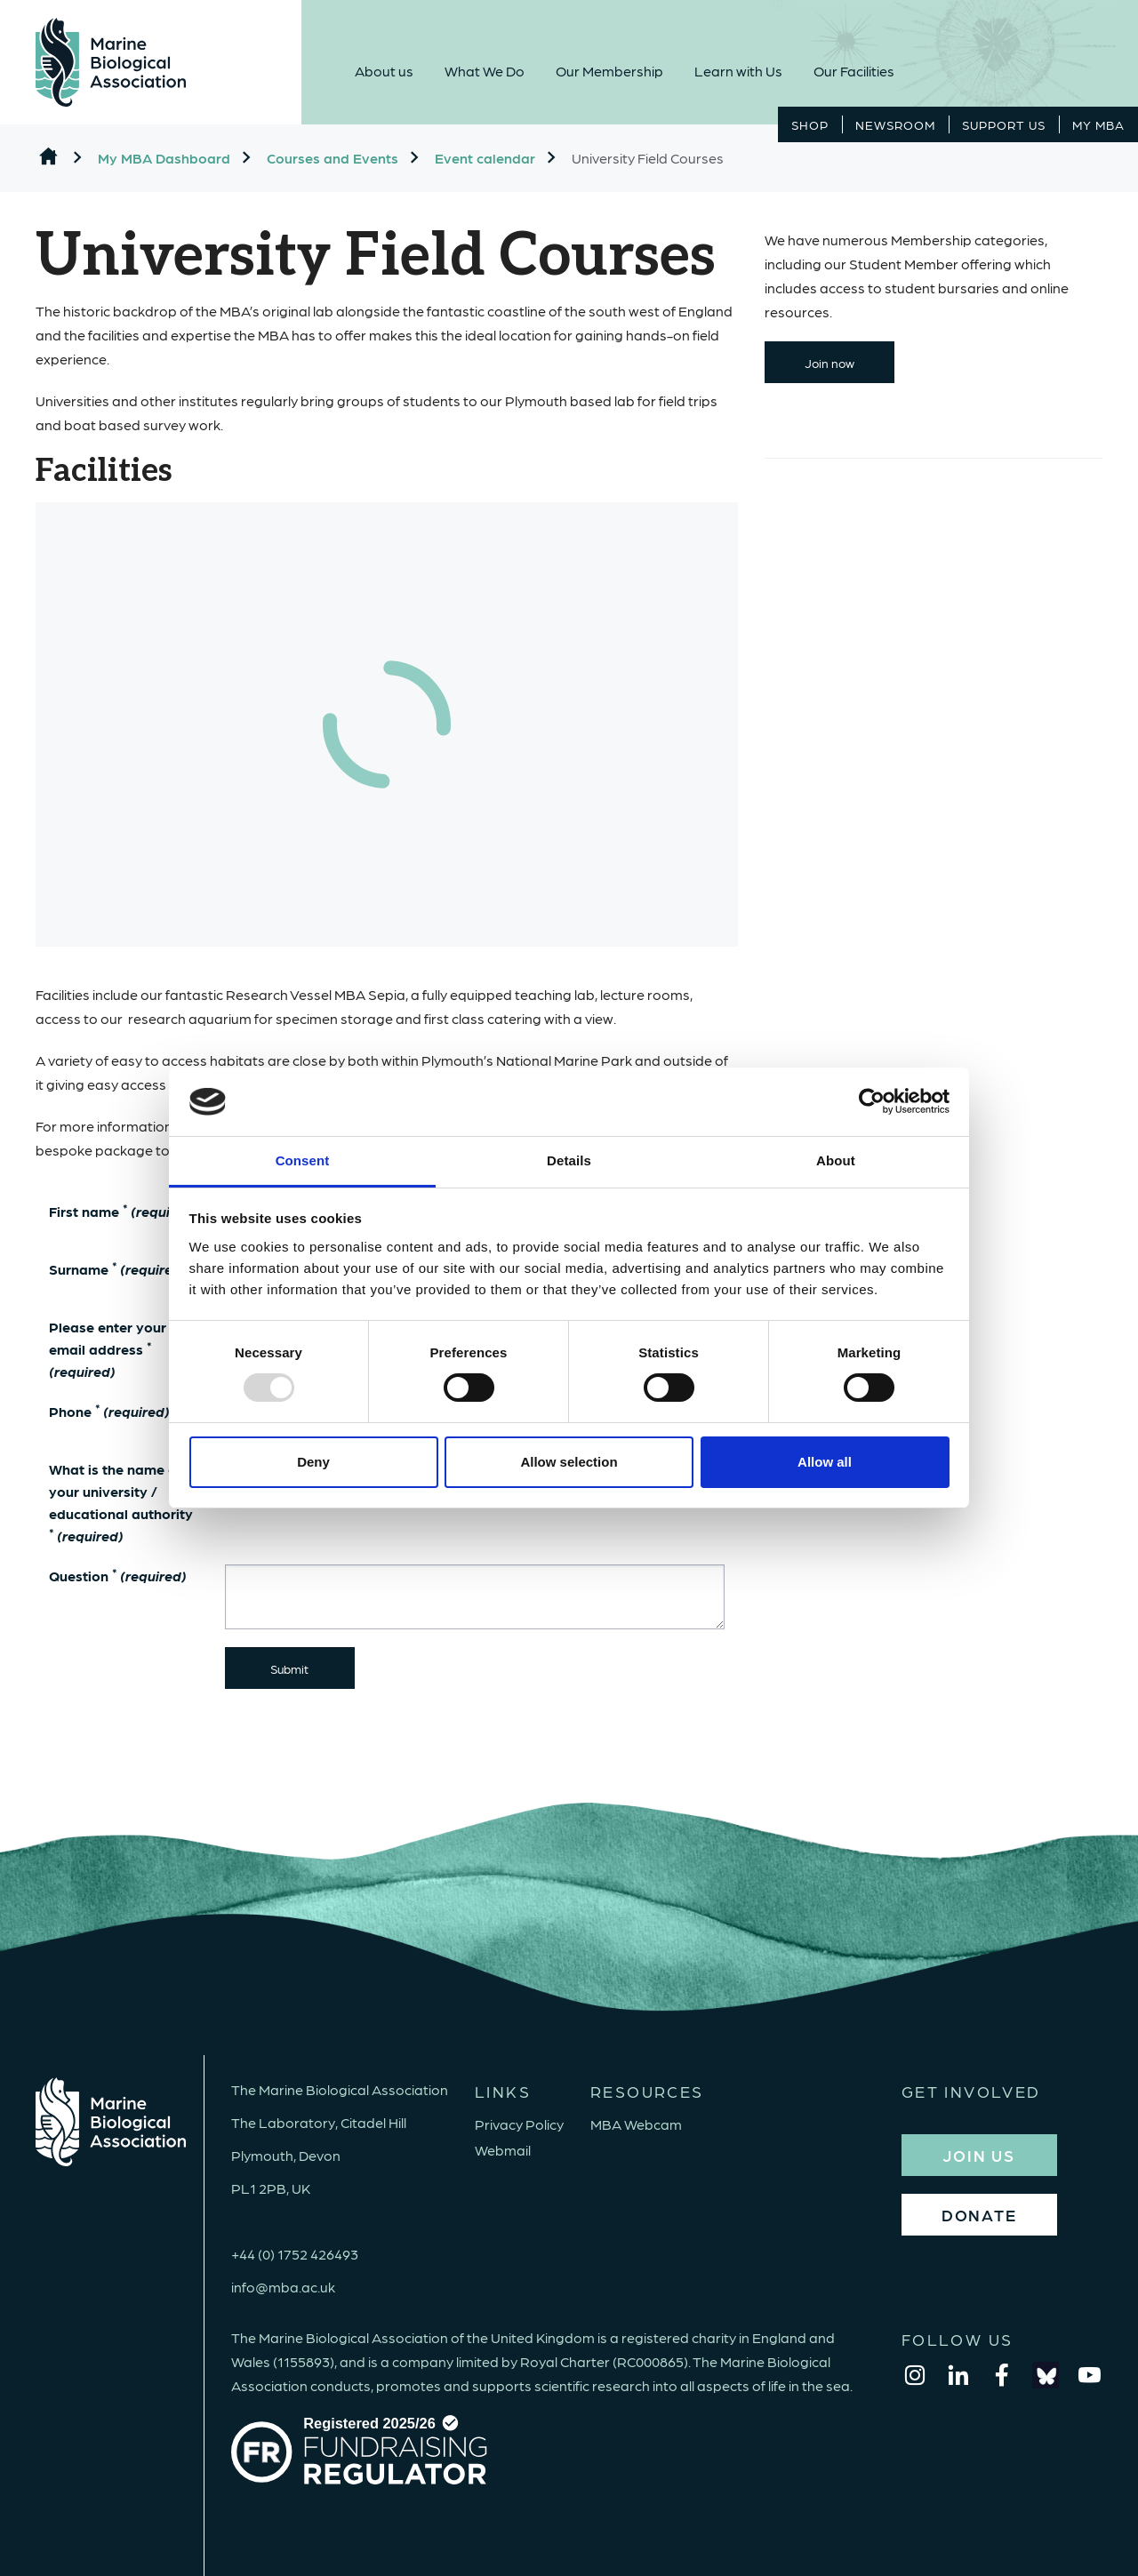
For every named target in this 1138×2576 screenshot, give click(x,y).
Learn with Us (738, 70)
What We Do (485, 70)
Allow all (824, 1461)
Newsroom (895, 124)
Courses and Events (332, 157)
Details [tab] (569, 1160)
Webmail (503, 2149)
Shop (810, 124)
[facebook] (1002, 2375)
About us (384, 70)
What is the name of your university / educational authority (121, 1502)
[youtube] (1089, 2375)
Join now (829, 363)
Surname (118, 1268)
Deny (313, 1461)
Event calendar (485, 157)
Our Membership (609, 70)
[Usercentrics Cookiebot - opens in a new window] (872, 1101)
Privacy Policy (519, 2124)
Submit (289, 1668)
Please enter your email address (107, 1349)
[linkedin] (958, 2375)
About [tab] (835, 1160)
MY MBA (1098, 124)
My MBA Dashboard (164, 157)
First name (123, 1210)
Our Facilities (853, 70)
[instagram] (915, 2375)
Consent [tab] (303, 1160)
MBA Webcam (636, 2124)
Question (118, 1574)
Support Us (1004, 124)
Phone (119, 1411)
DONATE (979, 2214)
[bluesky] (1045, 2375)
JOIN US (978, 2155)
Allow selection (568, 1461)
